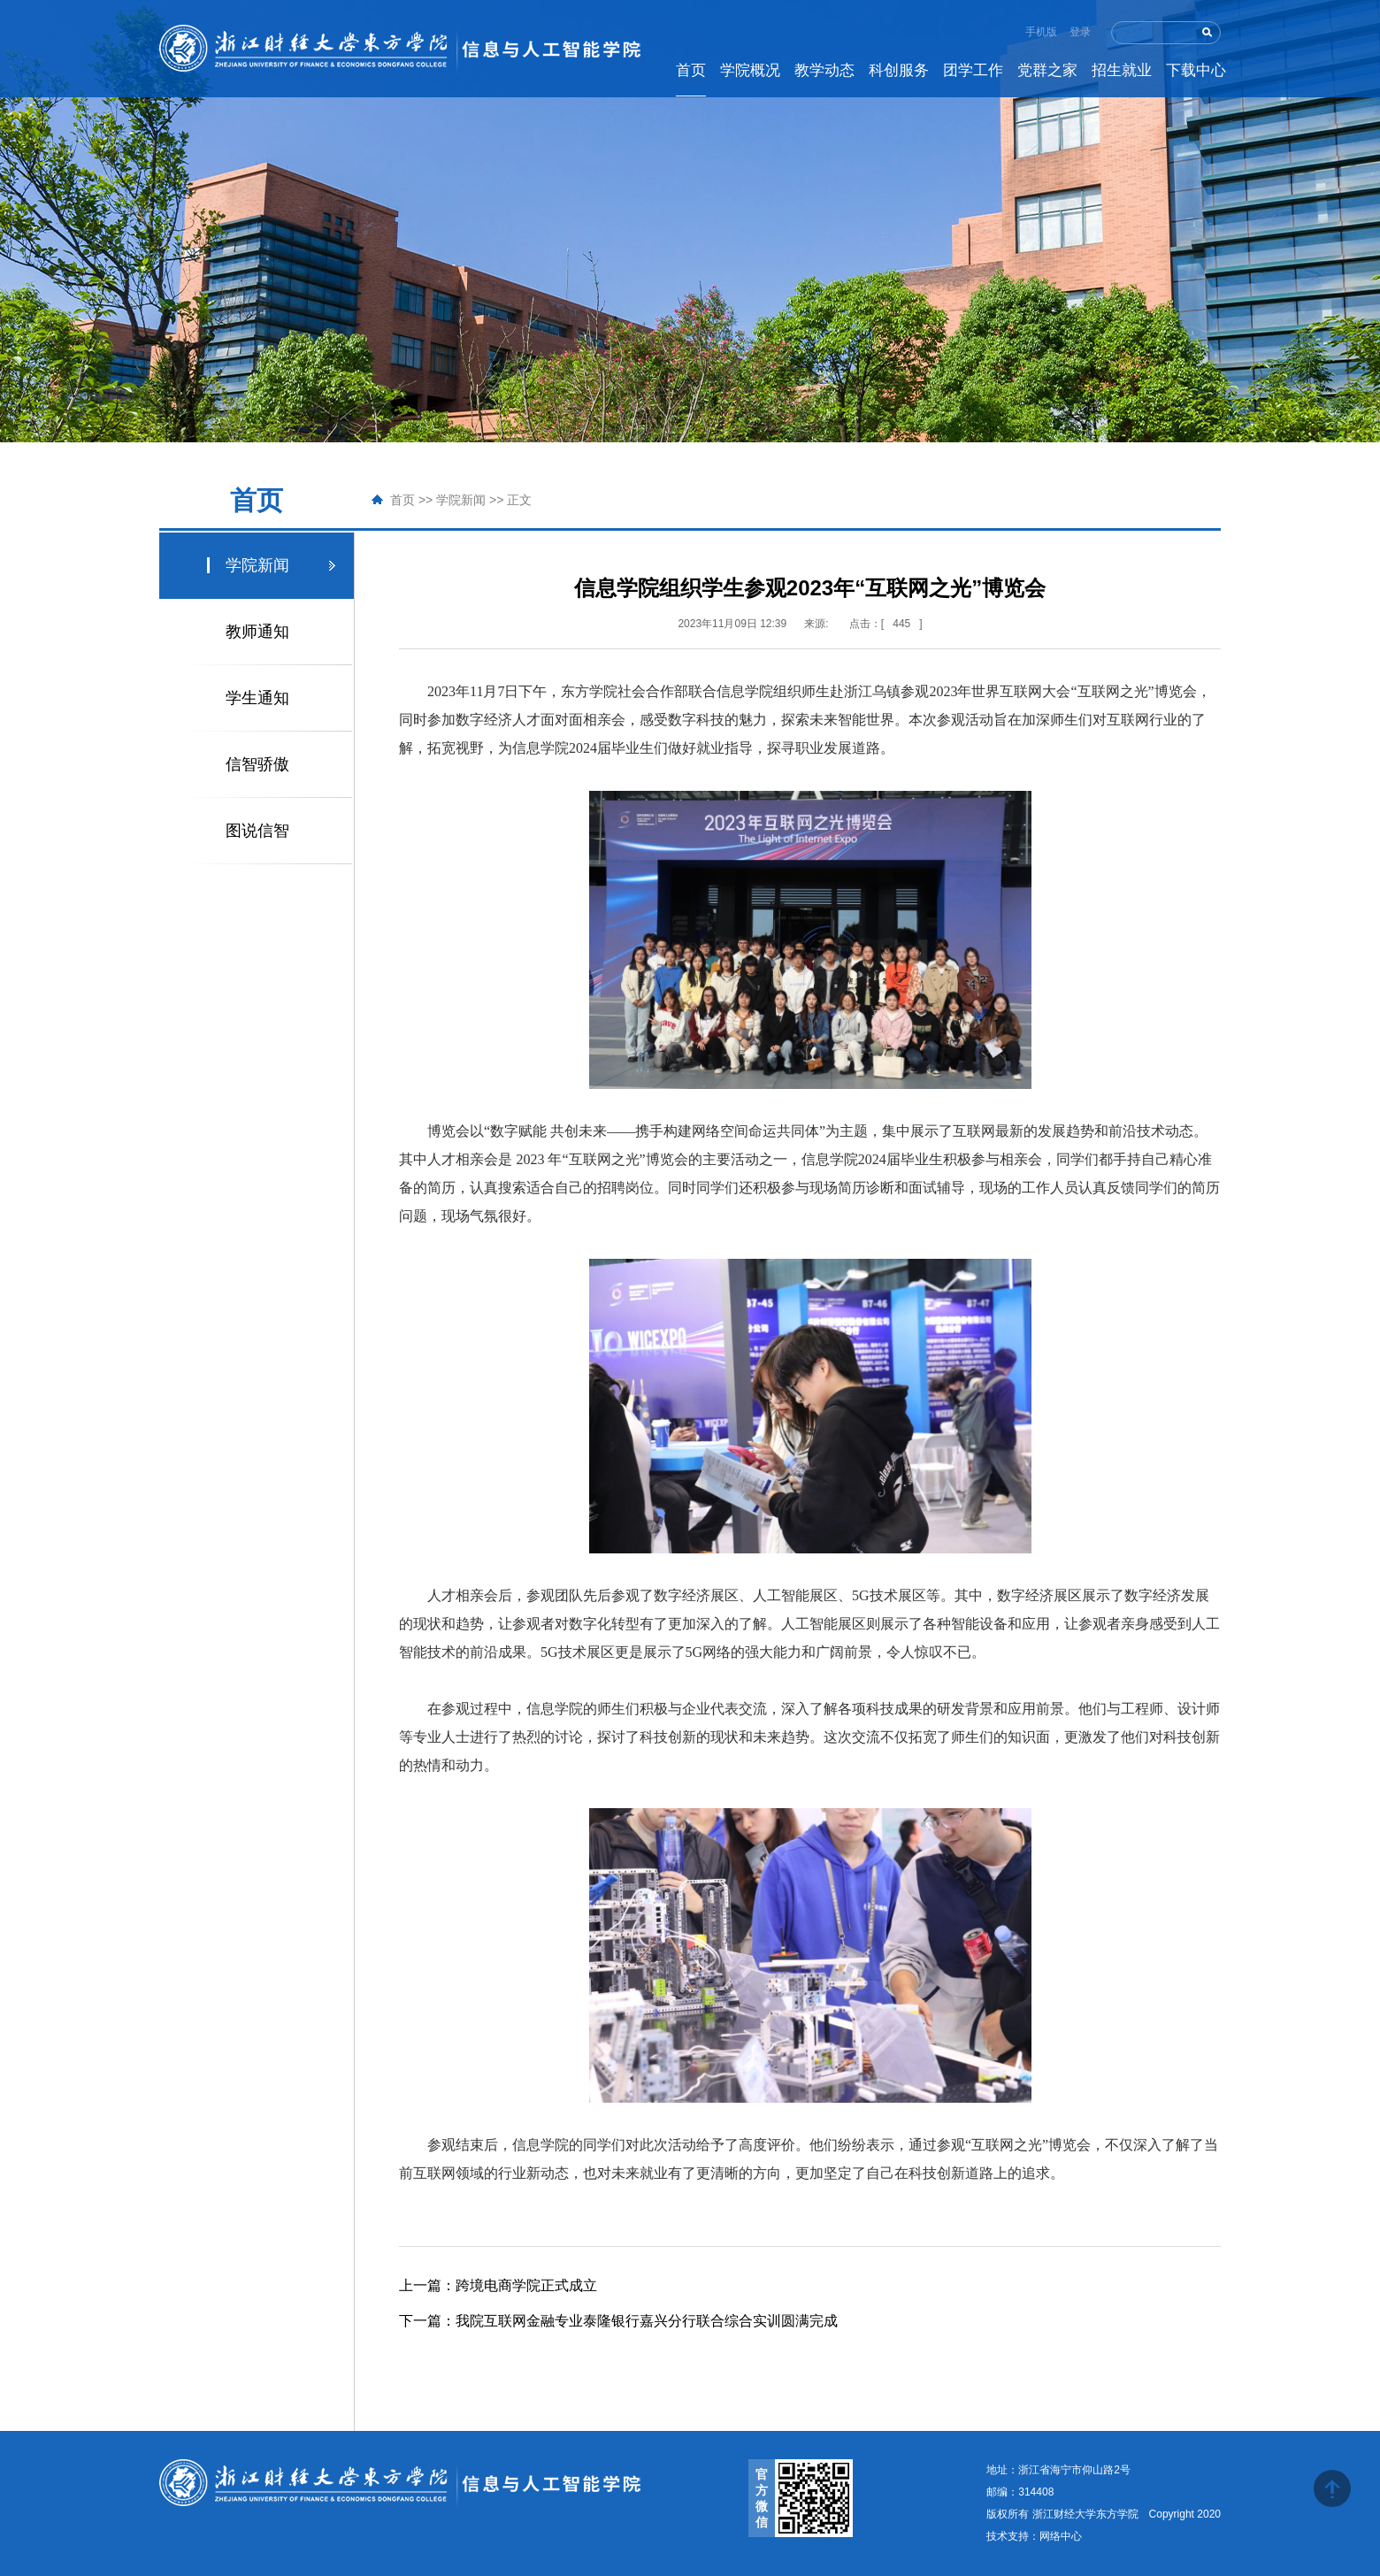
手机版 (1041, 32)
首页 (402, 500)
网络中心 (1060, 2536)
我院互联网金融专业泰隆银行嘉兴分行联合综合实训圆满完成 (618, 2320)
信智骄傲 (257, 764)
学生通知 (257, 698)
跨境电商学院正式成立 (498, 2285)
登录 (1080, 32)
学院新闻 (461, 500)
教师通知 (257, 631)
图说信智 (257, 831)
